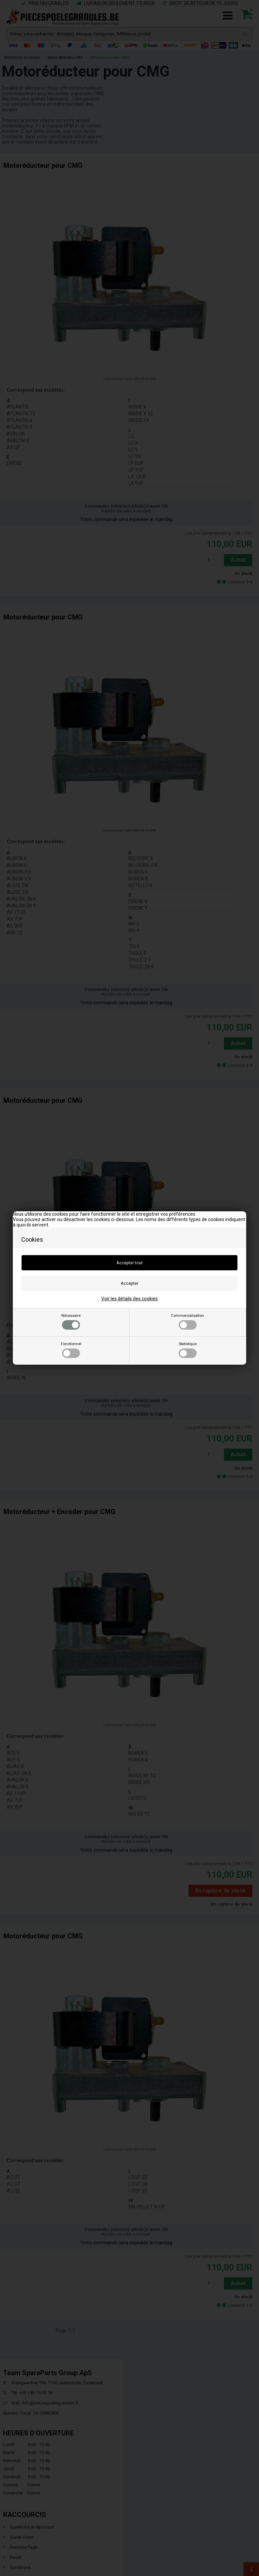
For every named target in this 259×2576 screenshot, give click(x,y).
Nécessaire (71, 1321)
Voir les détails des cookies (129, 1298)
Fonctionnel (71, 1350)
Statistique (188, 1350)
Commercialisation (187, 1321)
